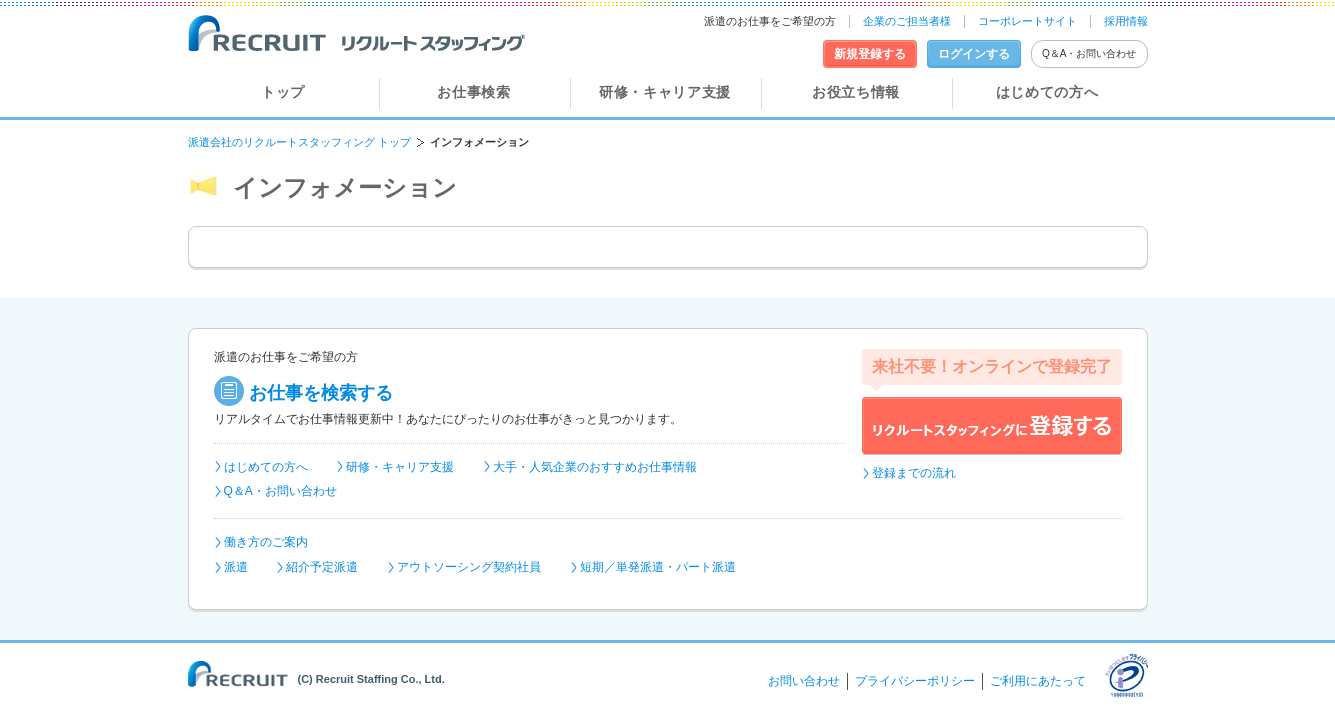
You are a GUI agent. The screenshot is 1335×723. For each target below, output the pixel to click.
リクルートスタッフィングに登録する (992, 426)
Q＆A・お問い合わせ (1089, 53)
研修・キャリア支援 (665, 92)
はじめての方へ (1047, 92)
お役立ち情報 (856, 92)
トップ (283, 92)
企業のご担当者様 (907, 21)
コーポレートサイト (1027, 21)
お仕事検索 (474, 92)
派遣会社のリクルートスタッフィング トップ (299, 142)
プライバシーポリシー (915, 681)
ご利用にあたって (1038, 681)
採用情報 (1126, 21)
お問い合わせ (804, 681)
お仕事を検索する (321, 393)
